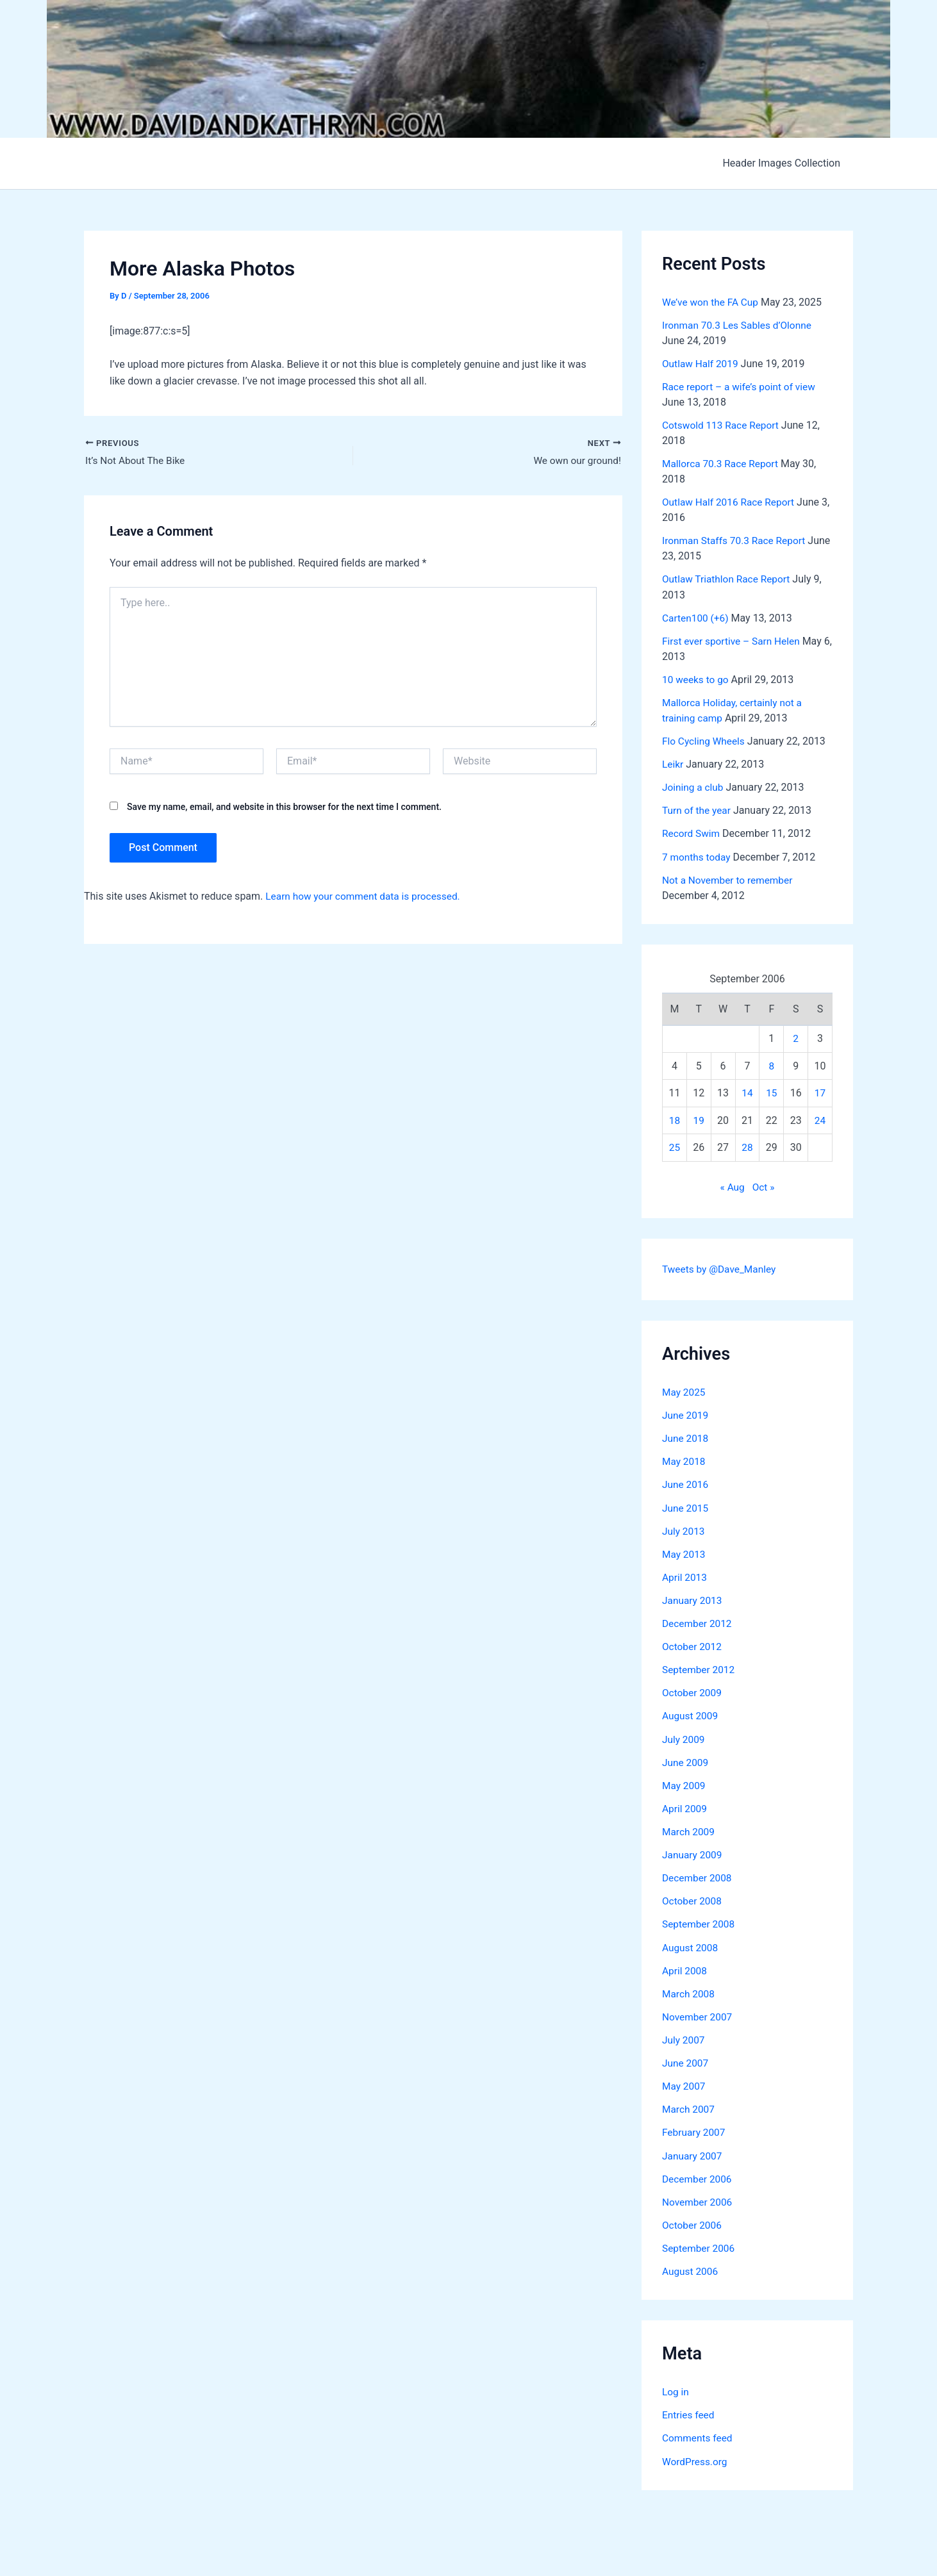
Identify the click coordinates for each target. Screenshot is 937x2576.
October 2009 (693, 1691)
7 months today (697, 856)
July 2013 (684, 1529)
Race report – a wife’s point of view (741, 387)
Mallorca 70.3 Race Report (722, 464)
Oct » (763, 1186)
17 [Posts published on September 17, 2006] (820, 1092)
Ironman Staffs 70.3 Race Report (736, 540)
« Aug (732, 1186)
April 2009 (685, 1806)
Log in (676, 2388)
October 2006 (693, 2221)
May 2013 (684, 1552)
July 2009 (684, 1737)
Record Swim (692, 833)
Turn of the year (697, 810)
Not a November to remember (729, 879)
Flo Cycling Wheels (705, 740)
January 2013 (693, 1598)
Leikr (673, 763)
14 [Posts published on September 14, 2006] (747, 1092)
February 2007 (694, 2129)
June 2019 (686, 1414)
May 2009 (684, 1783)
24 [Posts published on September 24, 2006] (820, 1118)
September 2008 (700, 1921)
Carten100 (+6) (696, 617)
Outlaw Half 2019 (701, 364)
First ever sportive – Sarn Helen (733, 640)
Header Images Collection (784, 163)
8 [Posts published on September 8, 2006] (771, 1064)
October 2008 (693, 1898)
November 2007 (698, 2014)
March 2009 (689, 1829)
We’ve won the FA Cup (712, 302)
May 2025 (684, 1391)
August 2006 (691, 2267)
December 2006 (698, 2175)
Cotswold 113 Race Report (722, 425)
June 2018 (686, 1437)
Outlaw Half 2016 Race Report (730, 502)
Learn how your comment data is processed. (366, 897)
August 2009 (691, 1714)
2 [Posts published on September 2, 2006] (796, 1037)
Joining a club (694, 786)
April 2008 (685, 1967)
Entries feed (689, 2411)
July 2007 (684, 2037)
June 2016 (686, 1483)
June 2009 (686, 1760)
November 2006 (698, 2198)
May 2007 (684, 2083)
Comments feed (698, 2434)
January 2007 (693, 2152)
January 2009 (693, 1852)
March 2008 (689, 1991)
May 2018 (684, 1460)
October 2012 (693, 1645)
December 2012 (698, 1621)
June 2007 (686, 2060)
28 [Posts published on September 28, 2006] (747, 1146)
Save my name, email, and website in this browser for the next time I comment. (284, 807)
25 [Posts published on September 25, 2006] (674, 1146)
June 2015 (686, 1506)
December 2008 (698, 1875)
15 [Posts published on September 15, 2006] (771, 1092)
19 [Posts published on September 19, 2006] (698, 1118)
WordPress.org (695, 2457)
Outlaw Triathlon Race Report (728, 579)
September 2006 (700, 2244)
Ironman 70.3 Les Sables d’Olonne (739, 325)
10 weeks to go (696, 679)
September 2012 (700, 1668)
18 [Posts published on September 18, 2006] (674, 1118)
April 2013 (685, 1575)
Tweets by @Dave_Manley (721, 1268)
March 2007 (689, 2106)
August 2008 (691, 1944)
